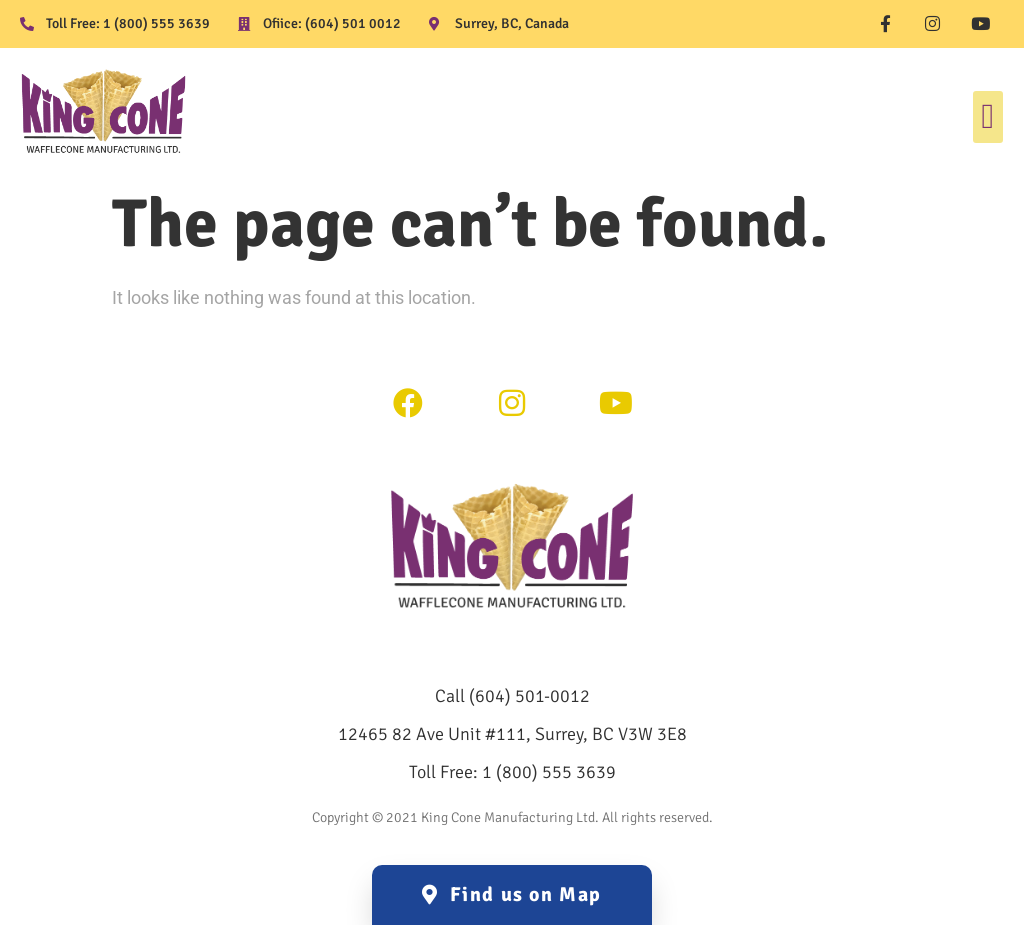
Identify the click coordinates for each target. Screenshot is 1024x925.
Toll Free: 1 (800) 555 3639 (512, 772)
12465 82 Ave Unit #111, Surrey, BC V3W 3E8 (512, 734)
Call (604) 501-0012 (512, 696)
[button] (988, 117)
